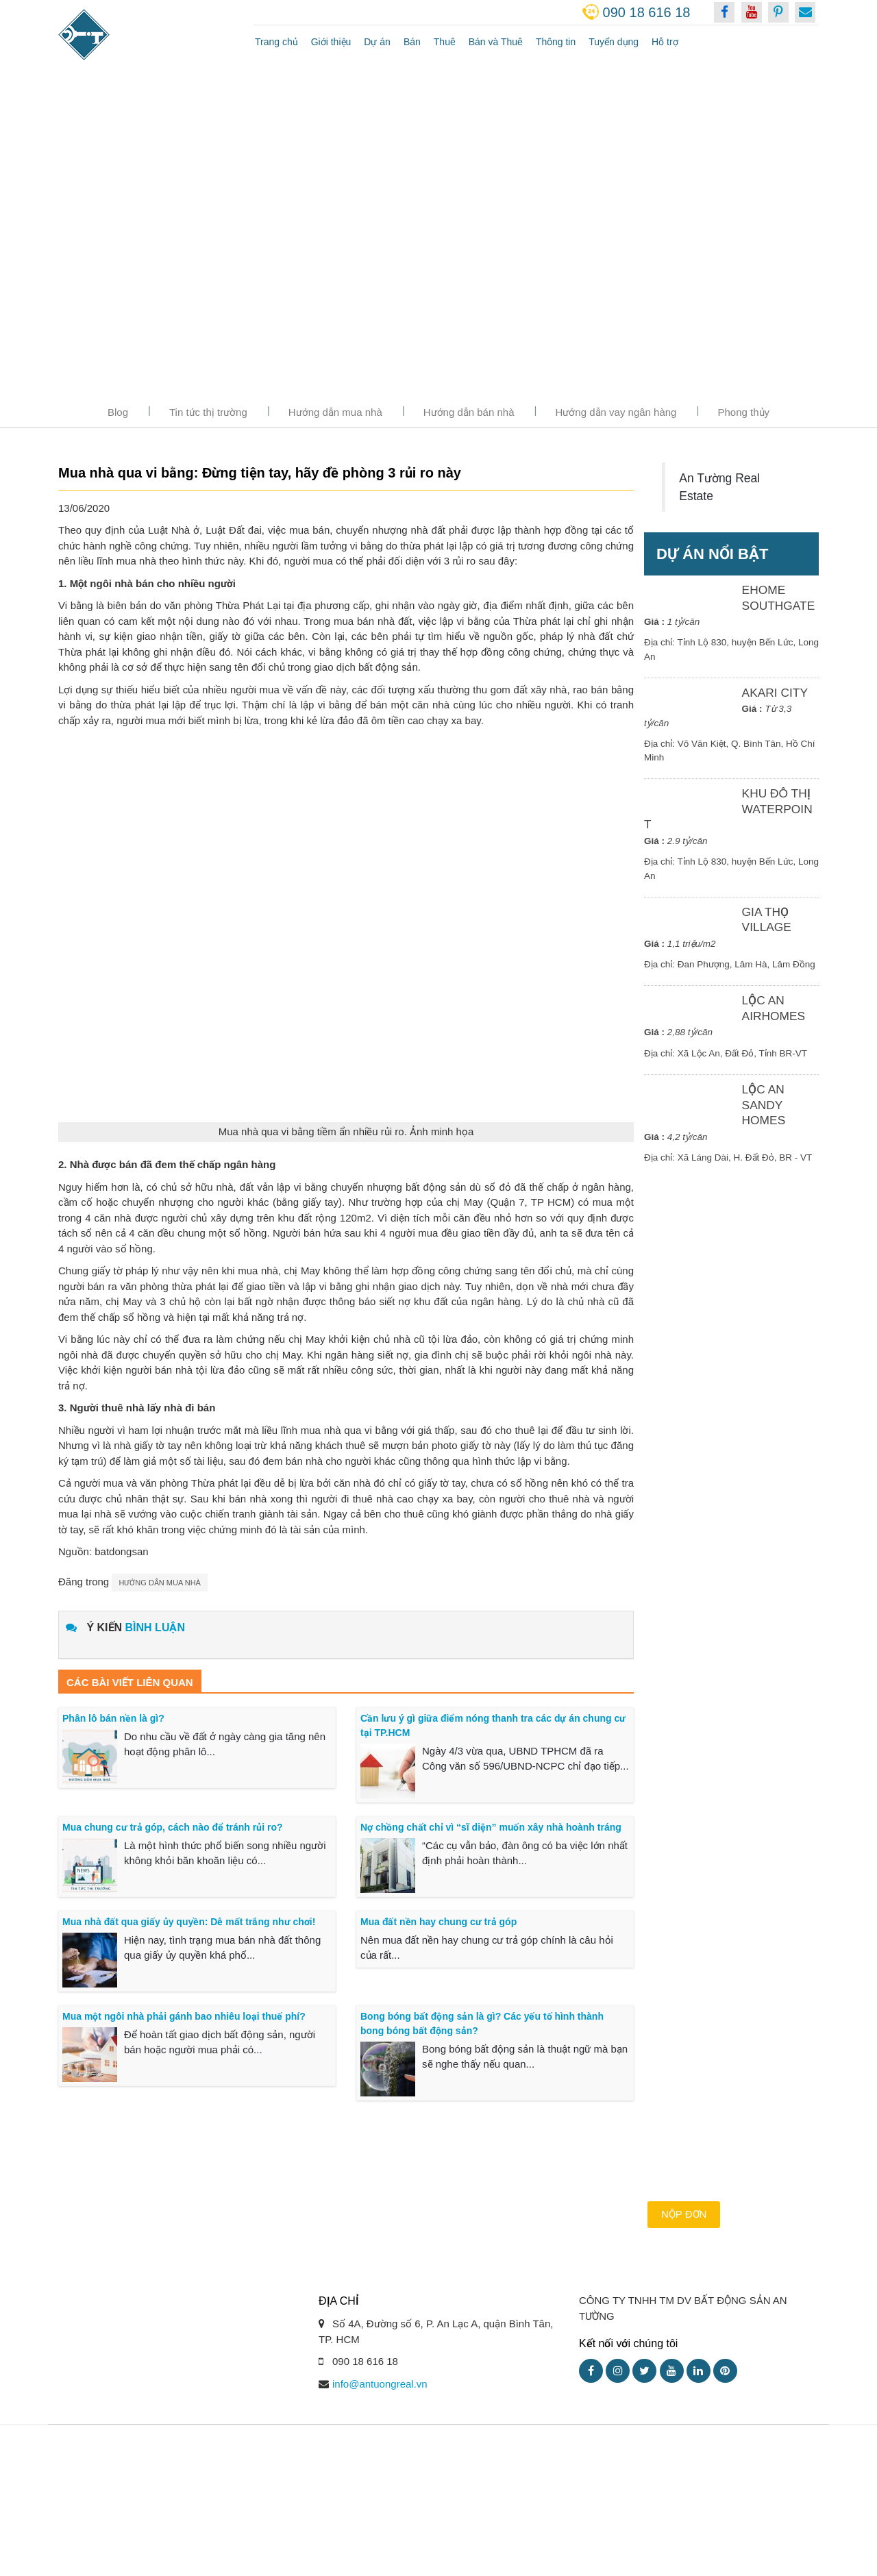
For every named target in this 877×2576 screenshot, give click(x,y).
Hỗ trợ (665, 41)
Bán (412, 41)
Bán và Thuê (496, 41)
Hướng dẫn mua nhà (335, 412)
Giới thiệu (331, 41)
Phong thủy (743, 412)
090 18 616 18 (647, 12)
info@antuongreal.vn (380, 2432)
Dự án (377, 41)
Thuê (445, 41)
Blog (118, 412)
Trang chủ (276, 41)
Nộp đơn (683, 2262)
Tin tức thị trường (208, 412)
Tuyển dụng (614, 41)
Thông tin (556, 41)
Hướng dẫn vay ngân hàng (616, 412)
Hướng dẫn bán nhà (469, 412)
